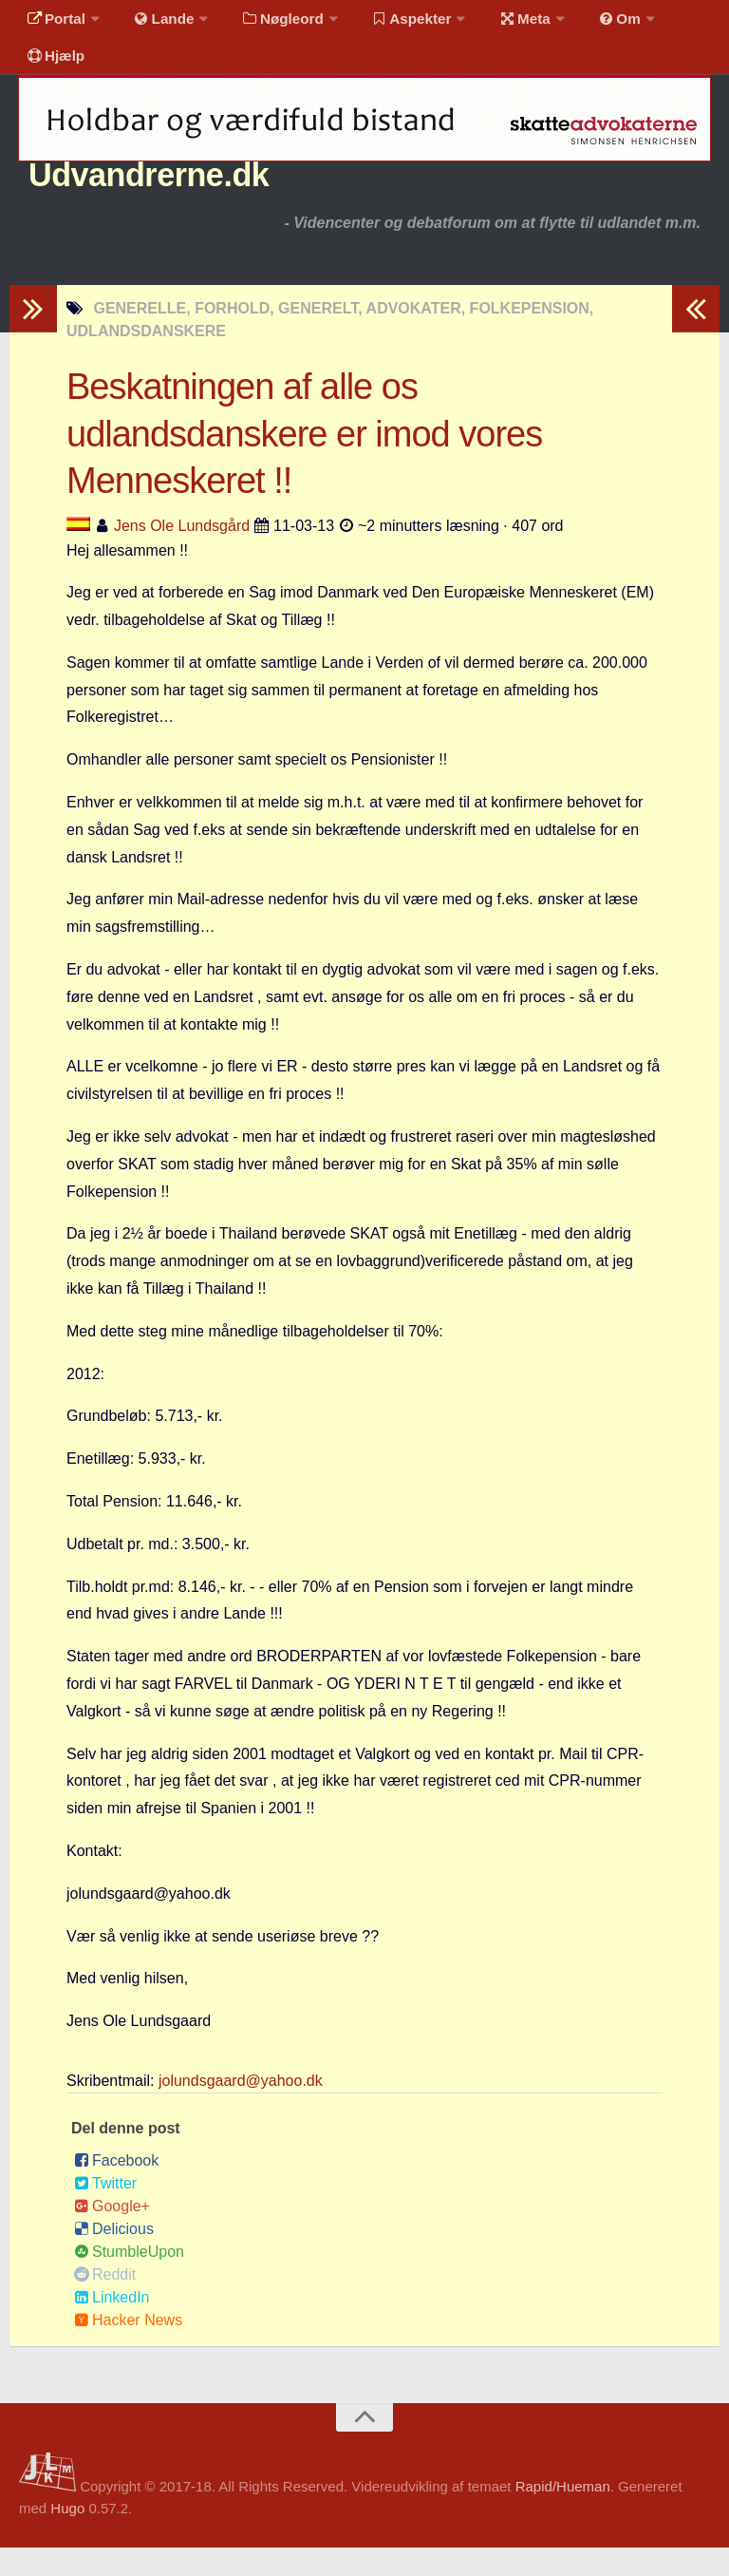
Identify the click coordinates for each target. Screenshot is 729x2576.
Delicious (114, 2257)
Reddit (105, 2303)
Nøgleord (268, 23)
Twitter (105, 2212)
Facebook (116, 2189)
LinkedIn (112, 2326)
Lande (154, 23)
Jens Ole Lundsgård (182, 553)
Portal (53, 23)
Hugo (67, 2537)
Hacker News (128, 2348)
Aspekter (392, 23)
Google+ (112, 2234)
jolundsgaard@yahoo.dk (241, 2109)
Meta (500, 23)
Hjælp (53, 71)
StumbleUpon (129, 2280)
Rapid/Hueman (562, 2515)
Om (588, 23)
